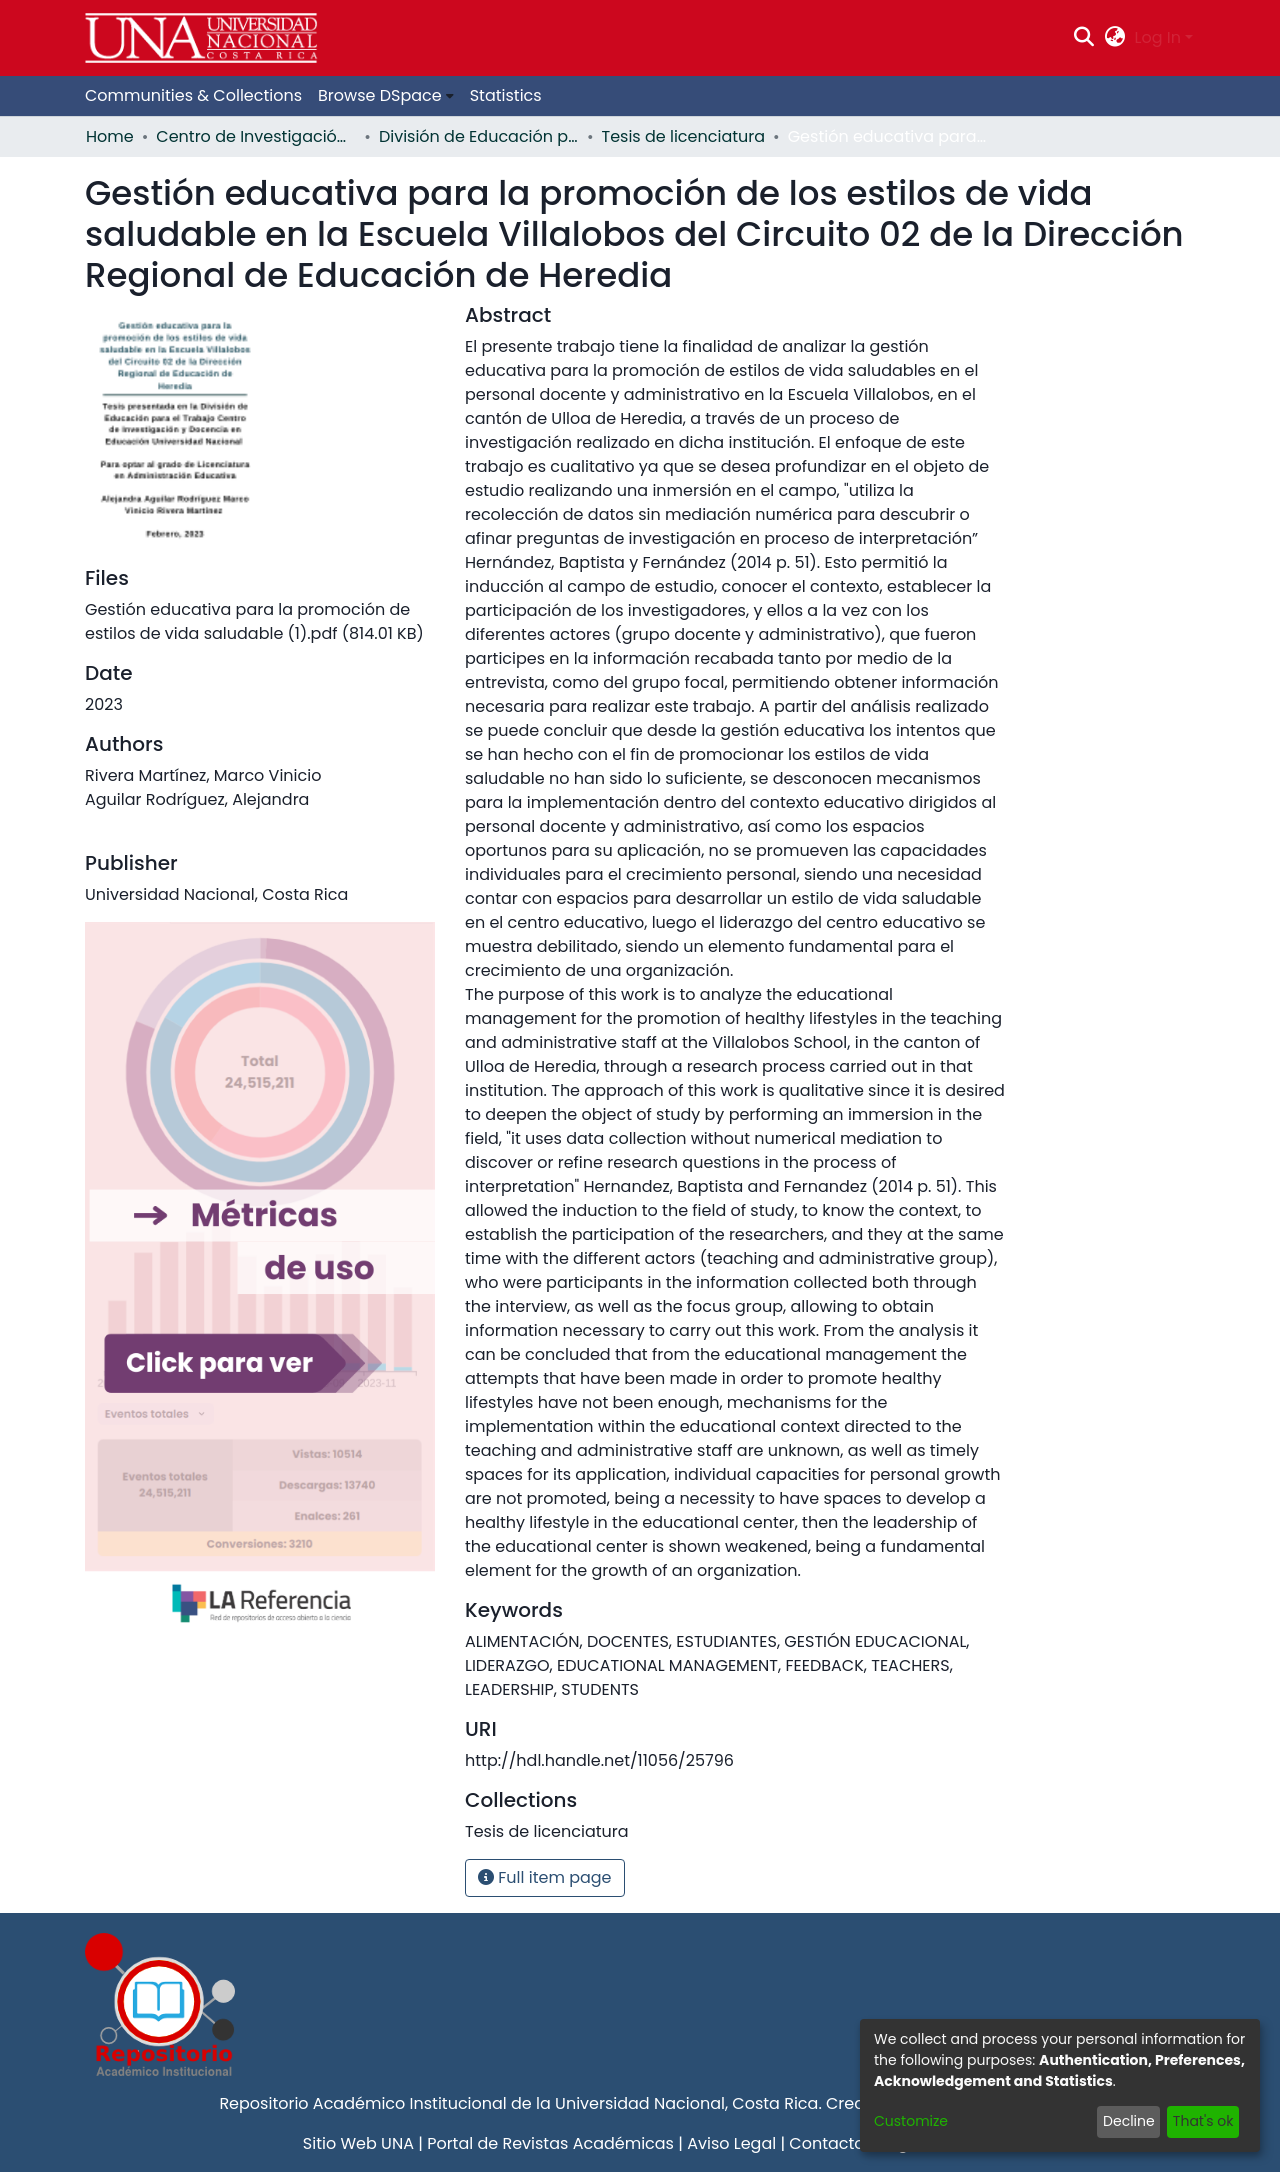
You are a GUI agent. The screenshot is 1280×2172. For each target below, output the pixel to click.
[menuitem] (1114, 38)
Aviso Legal (731, 2143)
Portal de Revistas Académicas (550, 2143)
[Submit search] (1084, 38)
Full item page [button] (545, 1877)
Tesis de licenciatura (684, 136)
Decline (1129, 2121)
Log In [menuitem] (1158, 37)
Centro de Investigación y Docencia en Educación (256, 136)
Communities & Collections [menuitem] (193, 95)
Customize (911, 2121)
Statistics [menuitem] (506, 95)
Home (110, 136)
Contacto (826, 2143)
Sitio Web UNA (358, 2143)
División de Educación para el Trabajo (479, 136)
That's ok (1203, 2121)
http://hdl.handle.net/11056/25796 (599, 1760)
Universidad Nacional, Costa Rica (686, 2103)
